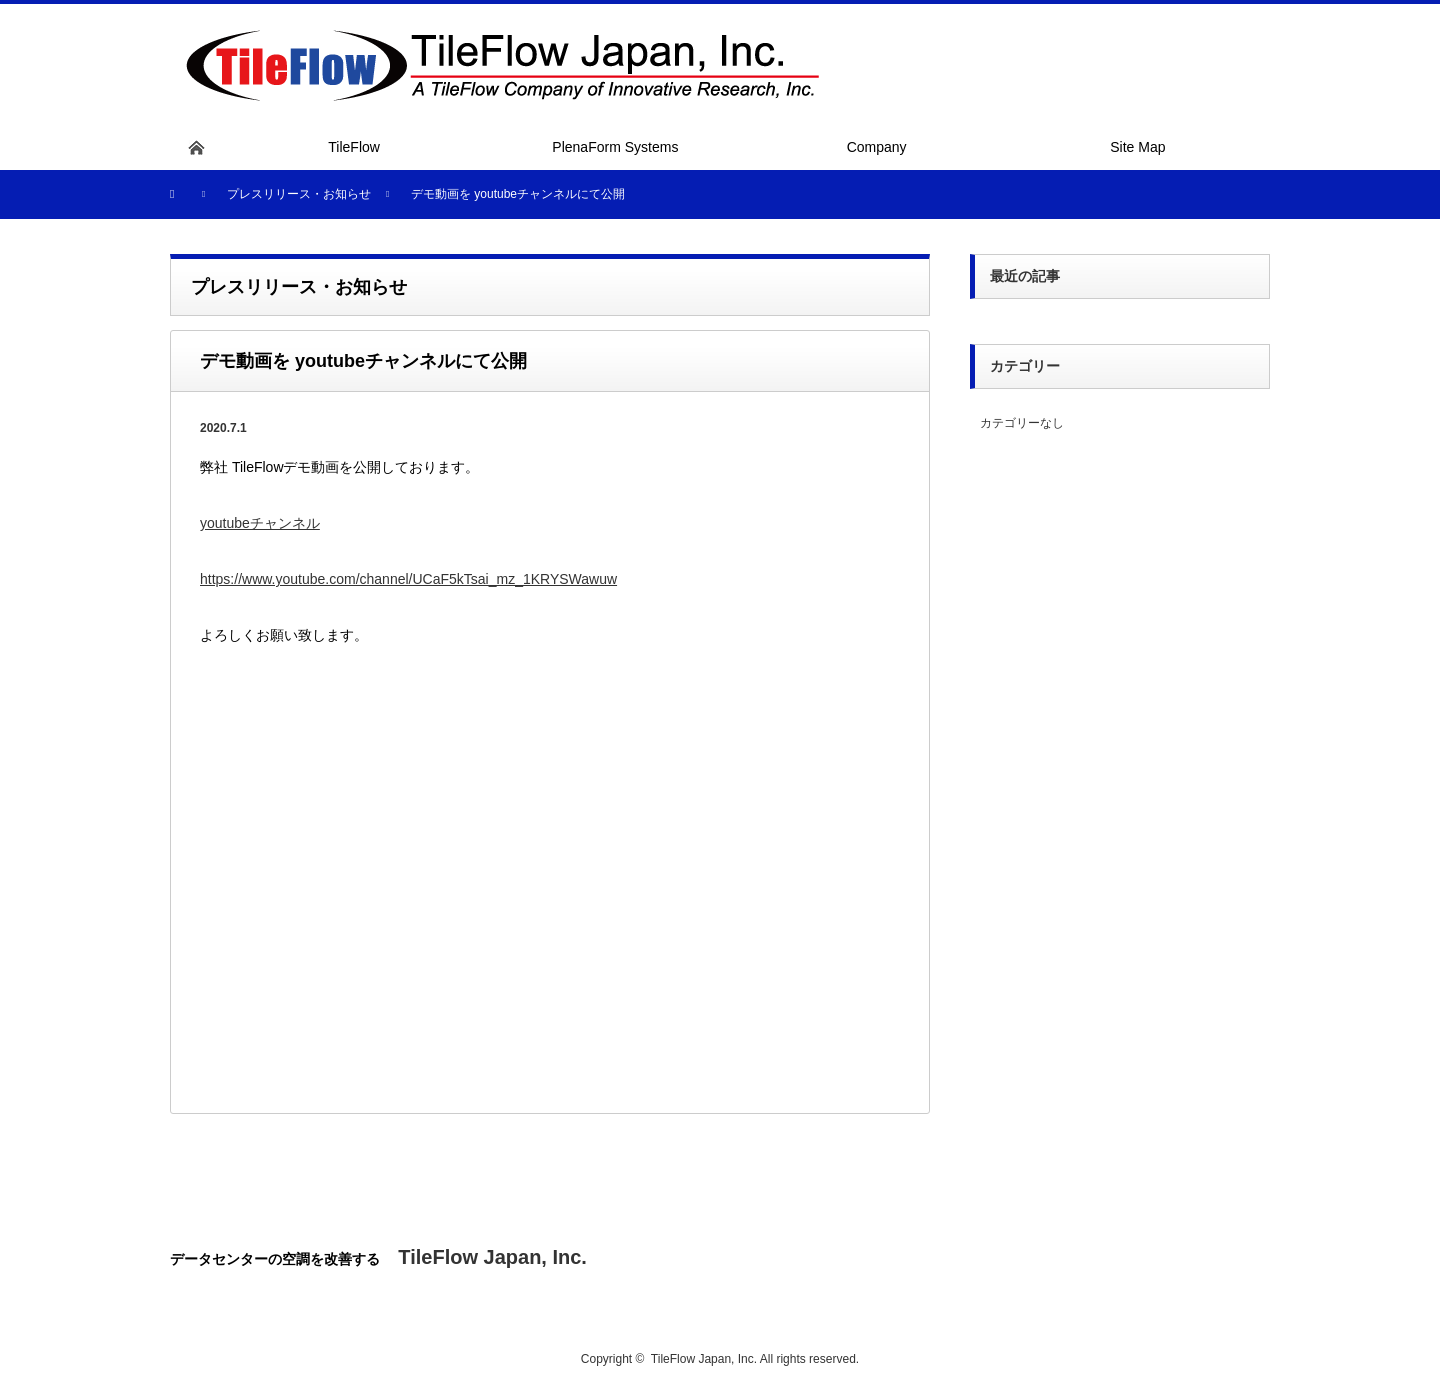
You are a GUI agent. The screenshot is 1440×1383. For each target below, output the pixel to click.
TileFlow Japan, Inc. (704, 1359)
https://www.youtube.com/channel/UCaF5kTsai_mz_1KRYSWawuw (408, 579)
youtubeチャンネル (260, 523)
